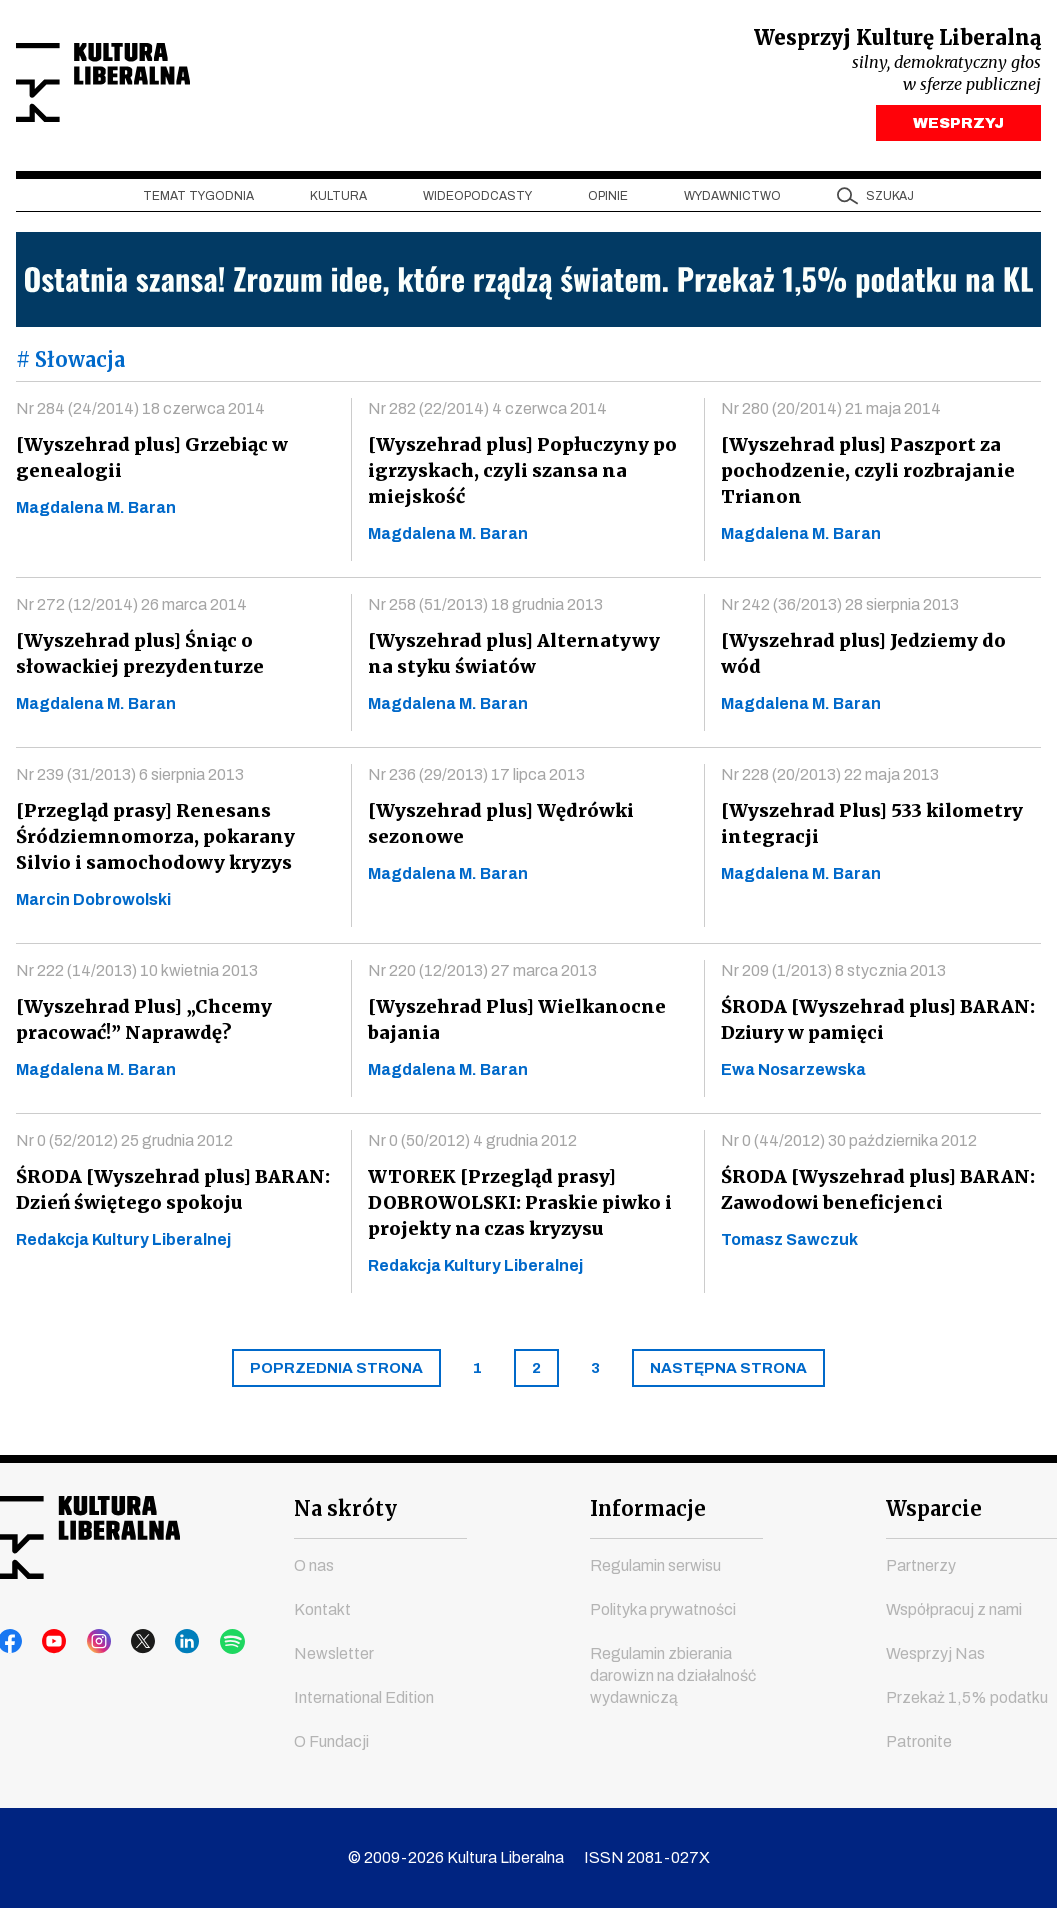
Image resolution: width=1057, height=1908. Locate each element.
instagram (87, 1643)
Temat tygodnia (198, 201)
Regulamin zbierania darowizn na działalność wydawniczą (673, 1676)
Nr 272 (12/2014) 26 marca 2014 (131, 609)
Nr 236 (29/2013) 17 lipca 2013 (476, 779)
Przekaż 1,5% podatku (967, 1698)
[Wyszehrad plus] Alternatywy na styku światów (524, 658)
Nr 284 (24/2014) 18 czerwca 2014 (140, 413)
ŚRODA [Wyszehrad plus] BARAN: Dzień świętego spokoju (170, 1194)
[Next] (728, 1373)
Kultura (338, 201)
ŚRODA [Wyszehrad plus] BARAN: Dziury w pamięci (875, 1024)
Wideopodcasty (477, 201)
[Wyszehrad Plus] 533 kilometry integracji (868, 828)
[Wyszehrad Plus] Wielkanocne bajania (512, 1024)
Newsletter (334, 1654)
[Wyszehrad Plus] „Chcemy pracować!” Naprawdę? (142, 1024)
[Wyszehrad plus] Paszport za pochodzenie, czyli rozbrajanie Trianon (863, 475)
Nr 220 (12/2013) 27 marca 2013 (482, 975)
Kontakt (322, 1610)
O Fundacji (331, 1742)
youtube (49, 1643)
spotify (201, 1643)
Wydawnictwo (732, 201)
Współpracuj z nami (954, 1610)
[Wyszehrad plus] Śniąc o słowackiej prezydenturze (136, 658)
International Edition (364, 1698)
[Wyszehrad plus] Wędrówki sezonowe (499, 828)
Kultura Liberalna (149, 85)
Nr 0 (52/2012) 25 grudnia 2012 (124, 1145)
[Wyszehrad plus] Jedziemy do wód (861, 658)
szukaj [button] (890, 201)
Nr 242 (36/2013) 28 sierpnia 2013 (840, 609)
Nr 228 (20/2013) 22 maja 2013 (830, 779)
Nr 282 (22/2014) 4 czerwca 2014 (487, 413)
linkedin (163, 1643)
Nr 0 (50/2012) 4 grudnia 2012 (472, 1145)
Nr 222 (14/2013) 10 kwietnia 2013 (137, 975)
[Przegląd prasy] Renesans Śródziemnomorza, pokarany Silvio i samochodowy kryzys (153, 841)
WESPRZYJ (958, 128)
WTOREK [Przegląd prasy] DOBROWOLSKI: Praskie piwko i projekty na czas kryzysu (518, 1207)
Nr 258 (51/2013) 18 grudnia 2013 (485, 609)
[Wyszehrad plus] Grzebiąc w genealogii (149, 462)
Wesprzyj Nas (935, 1654)
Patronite (919, 1742)
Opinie (608, 201)
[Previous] (336, 1373)
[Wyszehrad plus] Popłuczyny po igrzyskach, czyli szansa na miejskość (519, 475)
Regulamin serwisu (655, 1566)
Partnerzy (921, 1566)
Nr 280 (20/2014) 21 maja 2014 (831, 413)
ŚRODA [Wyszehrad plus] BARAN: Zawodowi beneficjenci (875, 1194)
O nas (314, 1566)
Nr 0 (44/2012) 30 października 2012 (849, 1145)
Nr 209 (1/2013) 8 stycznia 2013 (833, 975)
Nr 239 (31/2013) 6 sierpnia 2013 (130, 779)
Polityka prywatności (663, 1610)
